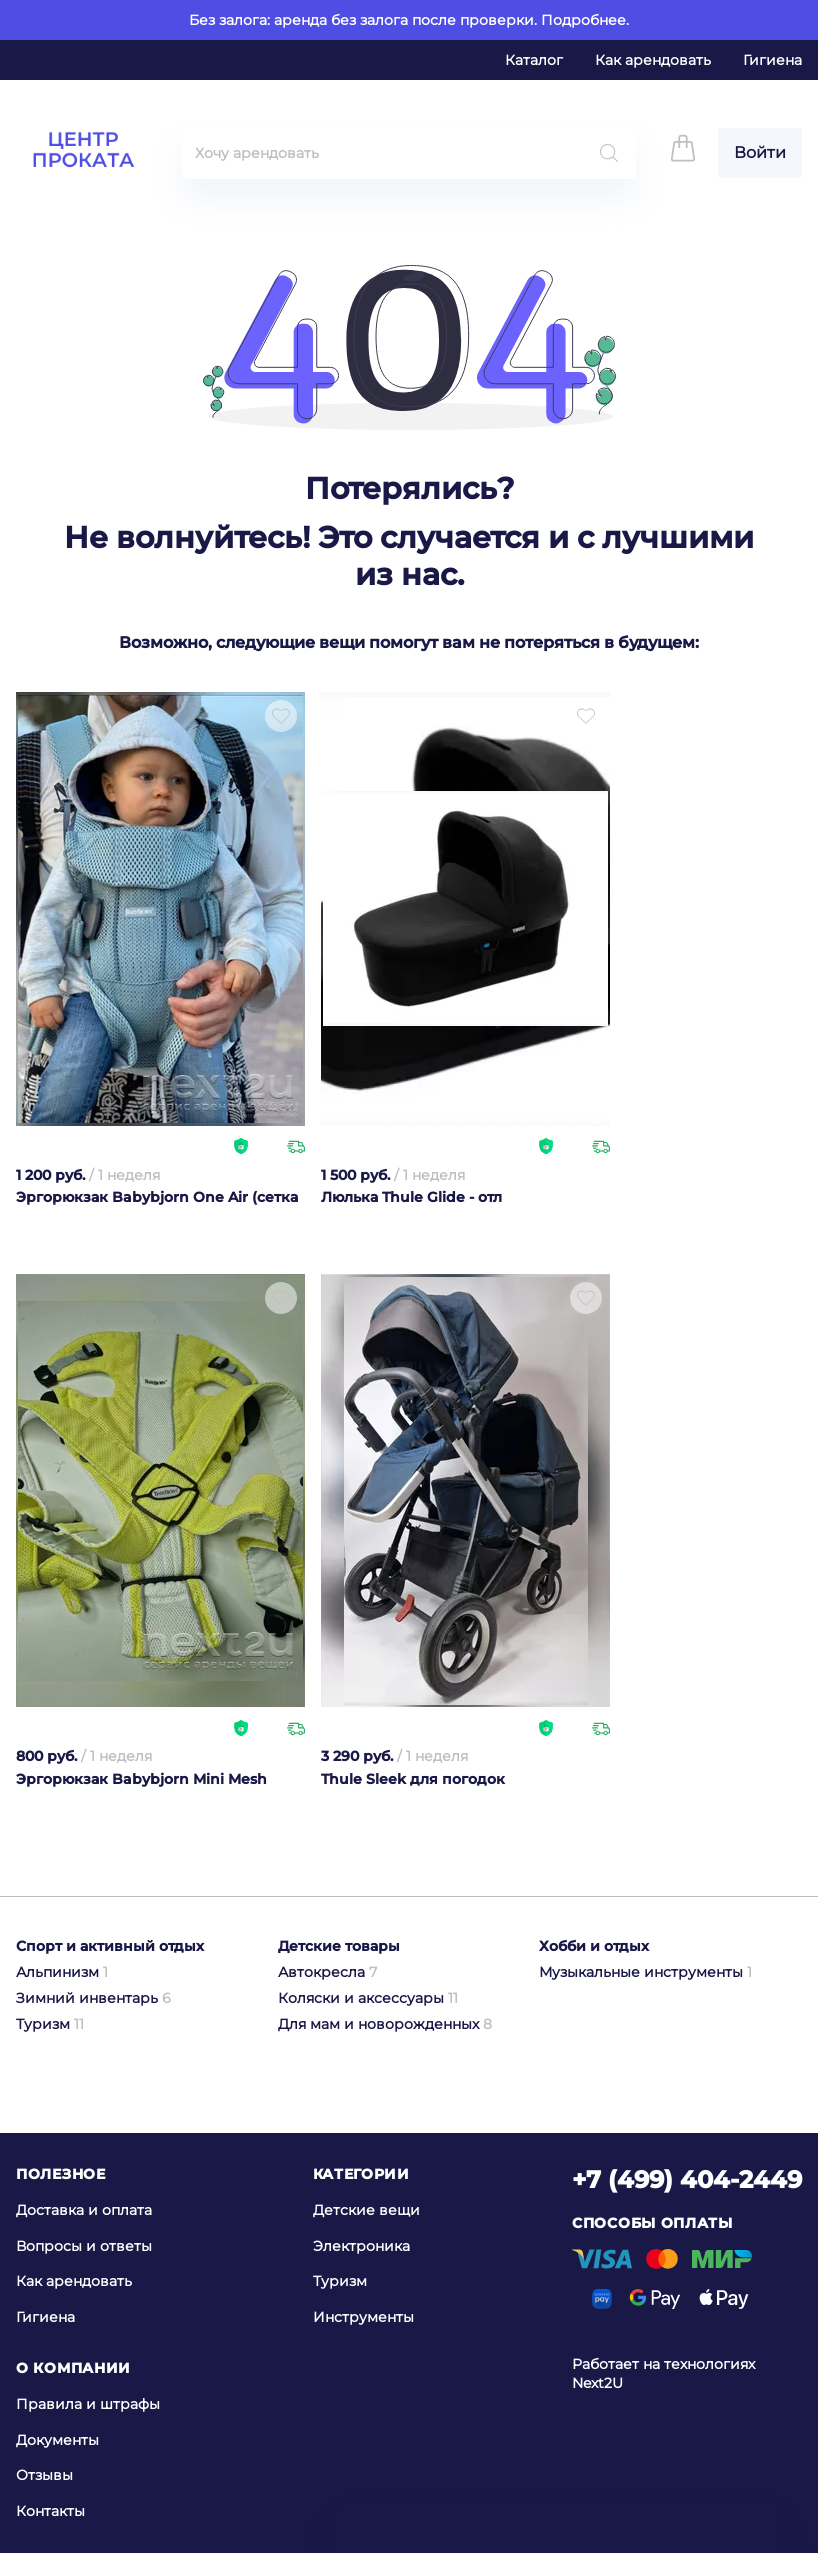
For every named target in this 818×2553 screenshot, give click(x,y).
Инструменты (363, 2317)
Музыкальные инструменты (645, 1972)
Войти (760, 152)
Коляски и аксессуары (368, 1998)
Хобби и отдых (594, 1946)
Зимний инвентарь (93, 1998)
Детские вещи (366, 2210)
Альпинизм (62, 1972)
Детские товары (339, 1946)
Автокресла (327, 1972)
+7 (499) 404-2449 (687, 2179)
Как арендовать (653, 60)
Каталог (534, 60)
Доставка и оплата (84, 2210)
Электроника (361, 2245)
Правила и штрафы (88, 2404)
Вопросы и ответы (84, 2245)
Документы (57, 2439)
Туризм (50, 2024)
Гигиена (772, 60)
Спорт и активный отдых (110, 1946)
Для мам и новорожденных (385, 2024)
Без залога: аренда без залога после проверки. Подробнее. (409, 20)
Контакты (50, 2511)
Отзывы (44, 2475)
